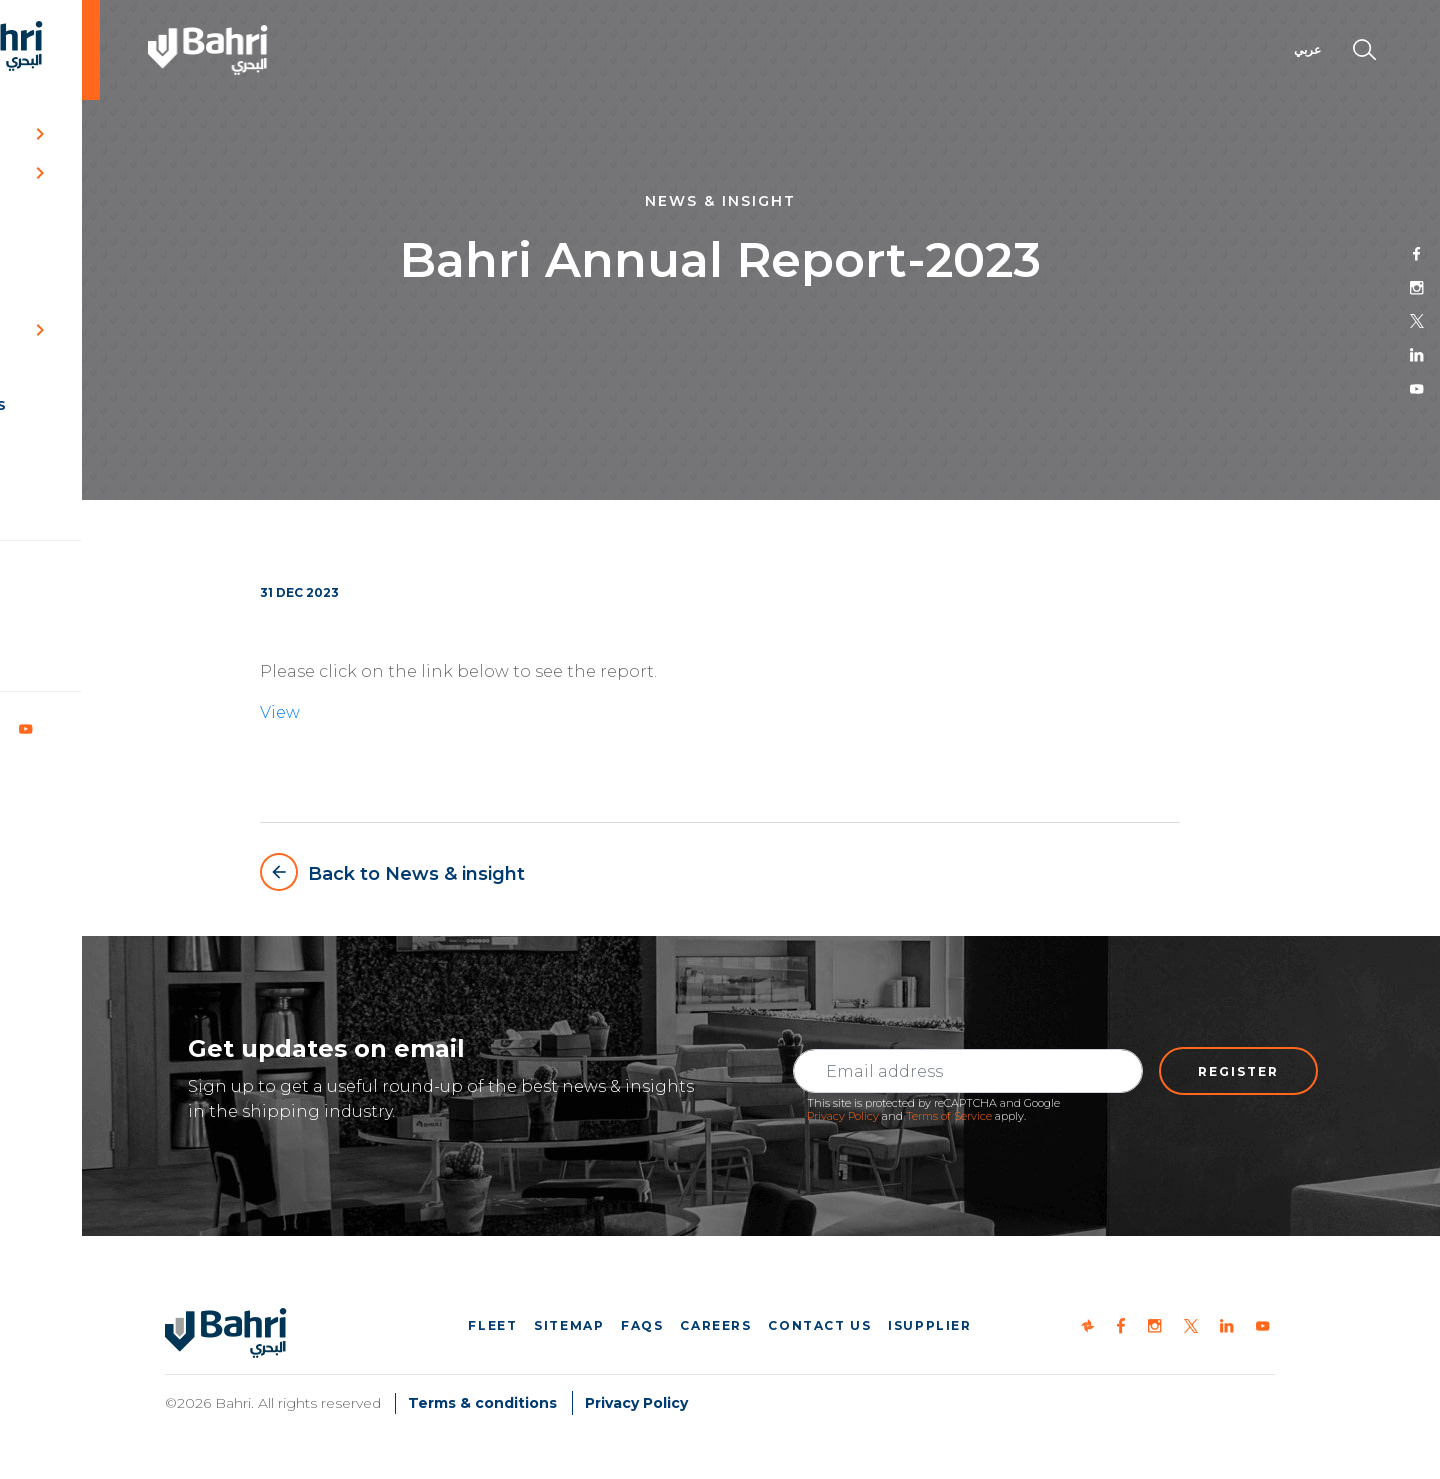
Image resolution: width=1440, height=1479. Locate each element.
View (280, 712)
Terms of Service (949, 1116)
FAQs (642, 1325)
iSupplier (929, 1325)
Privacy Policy (843, 1116)
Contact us (819, 1325)
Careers (715, 1325)
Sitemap (569, 1325)
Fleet (492, 1325)
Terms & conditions (482, 1403)
